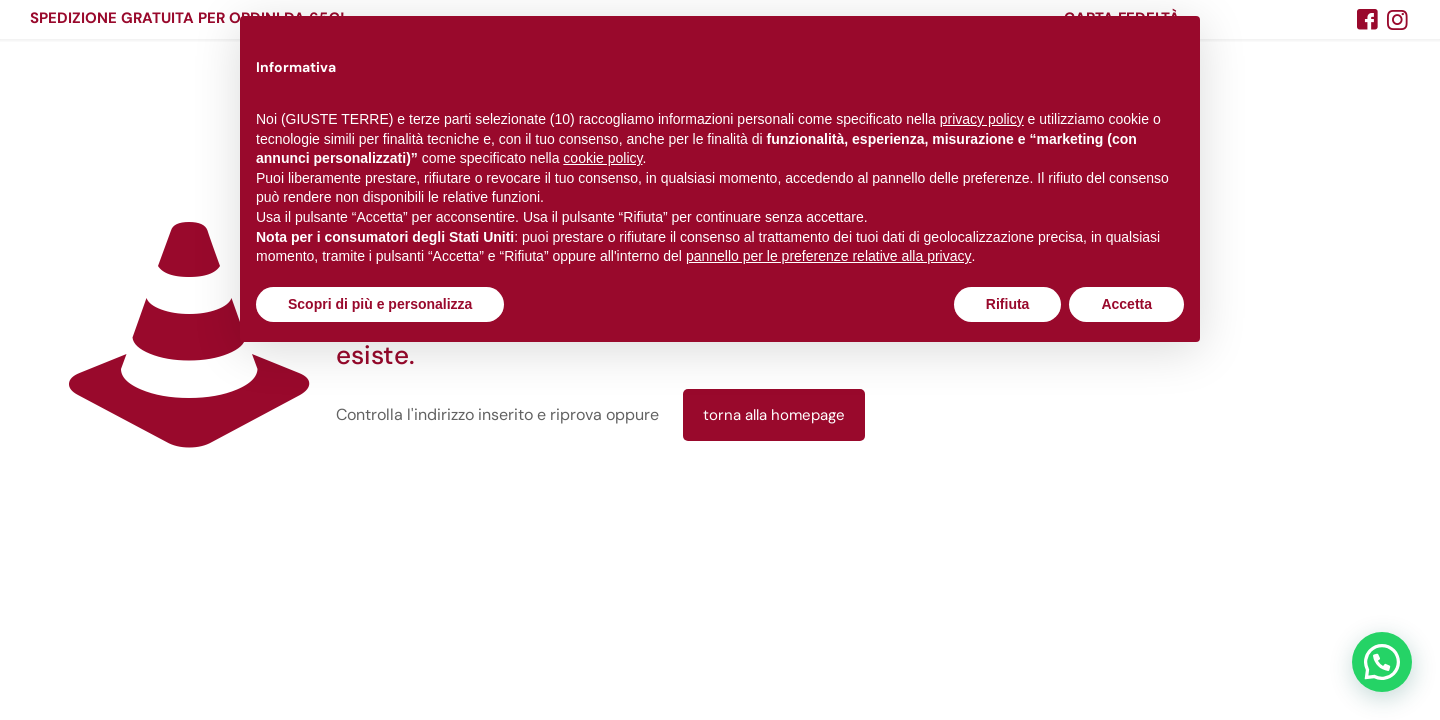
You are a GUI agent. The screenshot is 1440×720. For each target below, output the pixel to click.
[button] (1382, 662)
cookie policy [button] (602, 158)
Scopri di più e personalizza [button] (380, 304)
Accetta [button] (1126, 304)
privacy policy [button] (982, 119)
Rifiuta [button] (1008, 304)
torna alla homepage (774, 415)
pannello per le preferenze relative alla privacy (829, 256)
